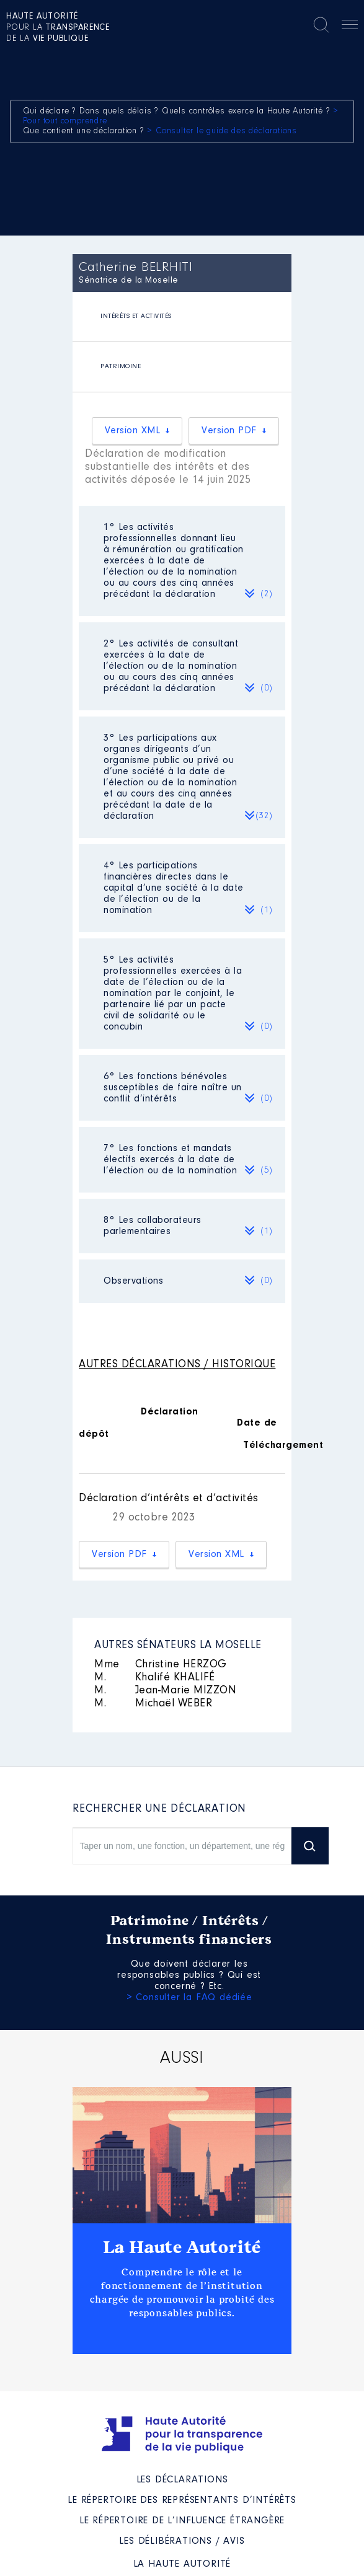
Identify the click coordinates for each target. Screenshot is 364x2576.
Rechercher (321, 25)
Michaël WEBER (153, 1703)
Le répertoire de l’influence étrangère (182, 2521)
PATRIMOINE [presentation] (120, 366)
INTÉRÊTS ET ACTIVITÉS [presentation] (136, 316)
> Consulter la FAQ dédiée (189, 1998)
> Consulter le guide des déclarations (222, 131)
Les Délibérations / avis (181, 2541)
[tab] (182, 317)
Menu (350, 27)
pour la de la (58, 27)
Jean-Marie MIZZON (165, 1690)
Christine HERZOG (160, 1664)
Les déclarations (182, 2480)
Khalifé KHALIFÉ (154, 1677)
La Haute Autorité (182, 2247)
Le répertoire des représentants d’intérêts (182, 2500)
